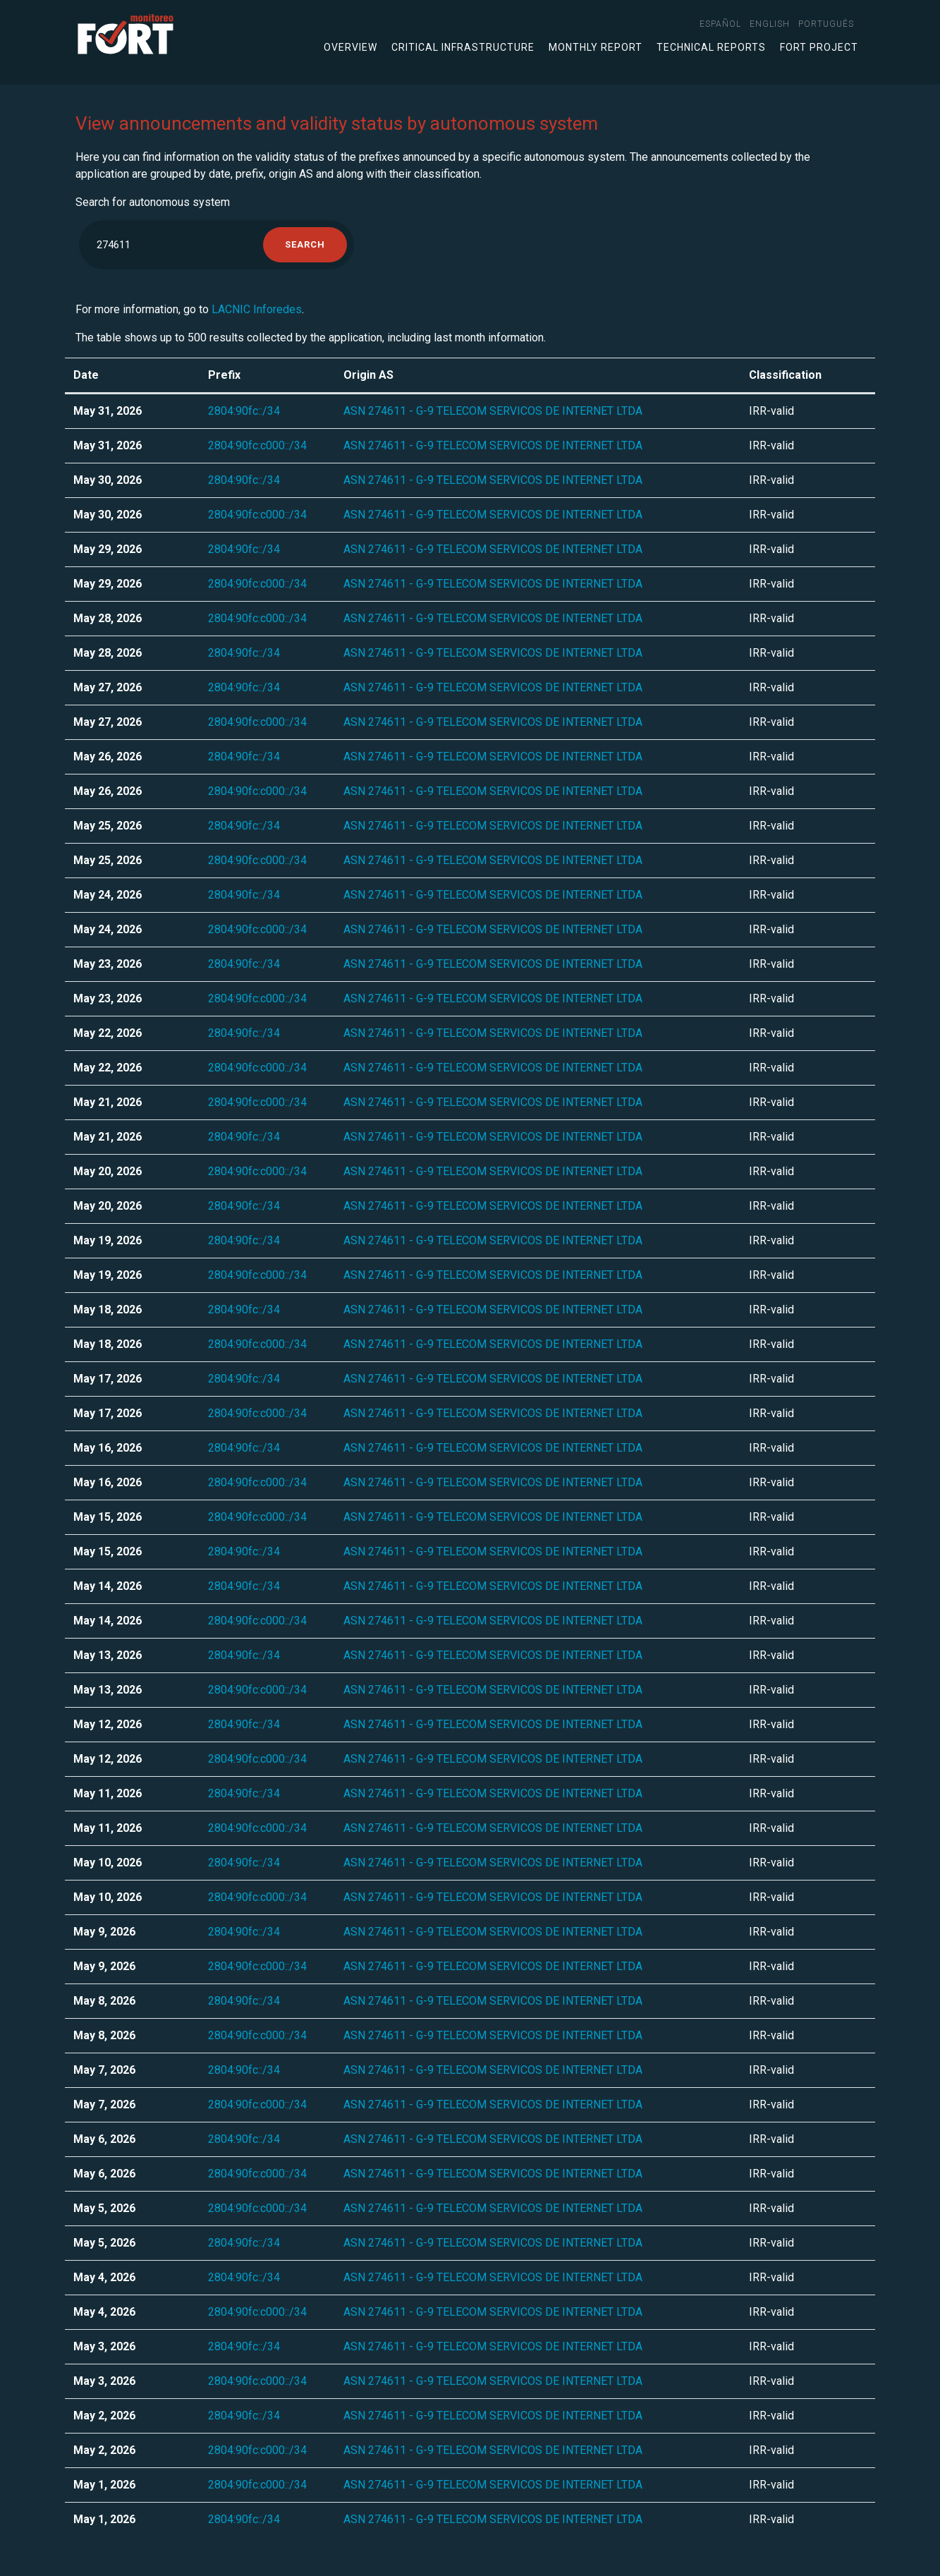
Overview (350, 47)
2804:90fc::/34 (244, 411)
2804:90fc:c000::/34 (257, 445)
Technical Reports (711, 47)
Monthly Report (595, 47)
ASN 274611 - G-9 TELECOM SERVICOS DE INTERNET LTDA (492, 411)
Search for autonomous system (152, 202)
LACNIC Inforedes (257, 309)
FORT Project (819, 47)
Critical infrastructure (463, 47)
